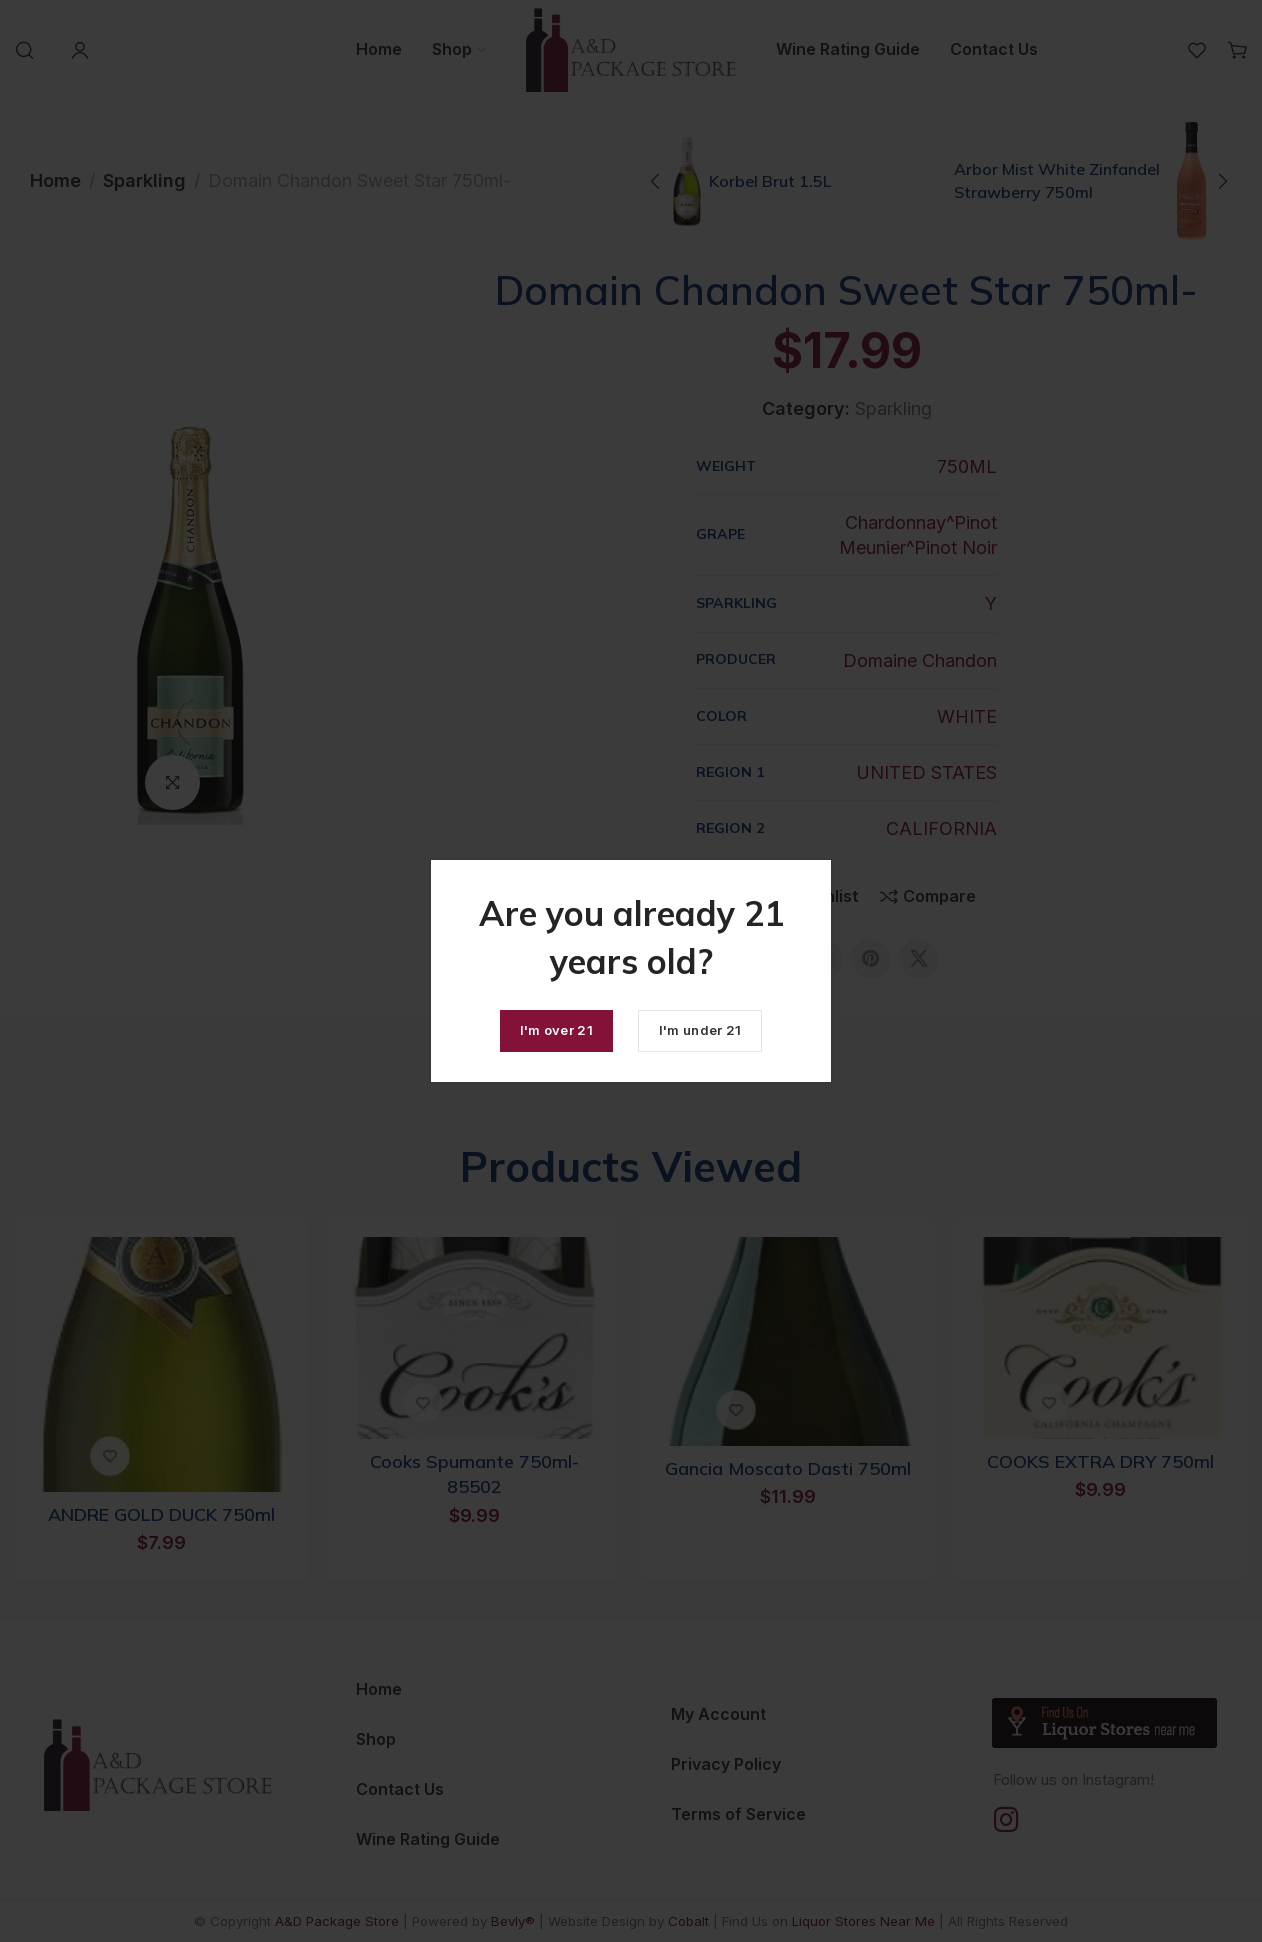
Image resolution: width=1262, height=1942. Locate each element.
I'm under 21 (700, 1030)
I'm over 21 (556, 1030)
